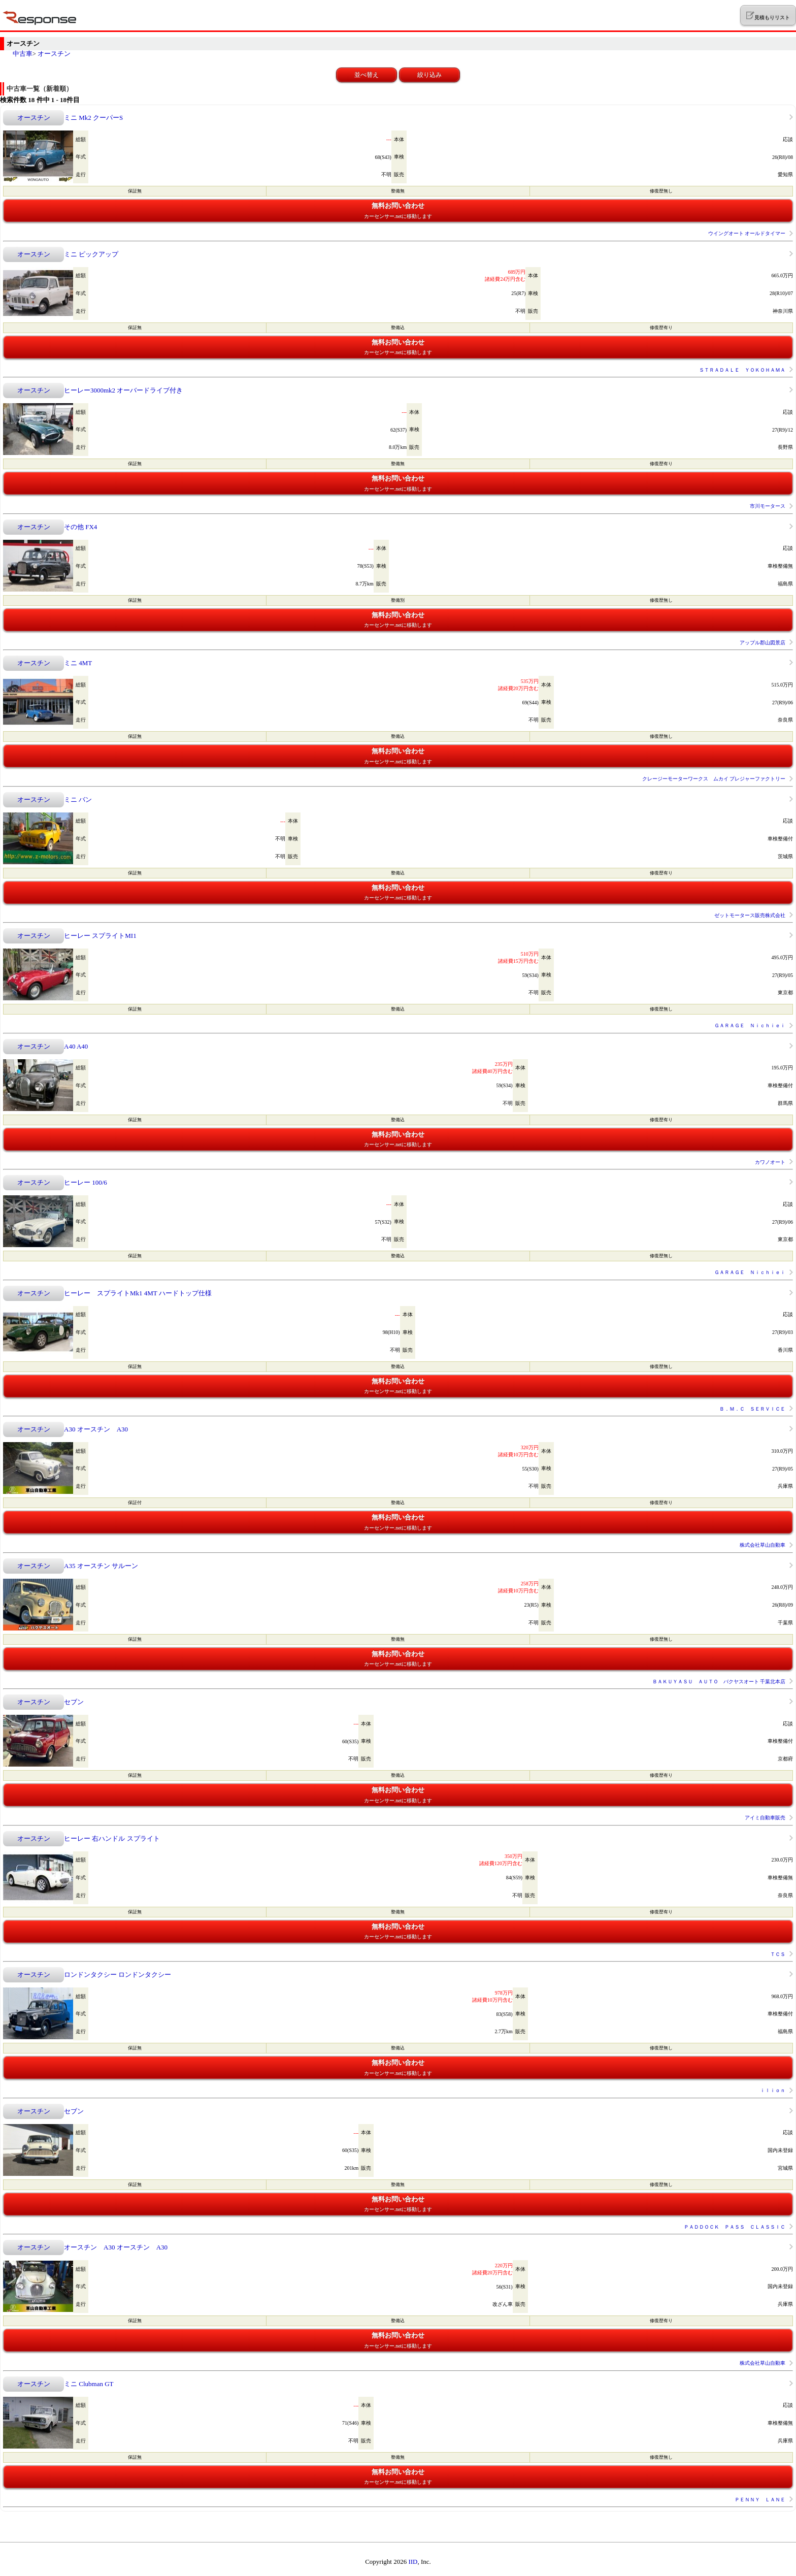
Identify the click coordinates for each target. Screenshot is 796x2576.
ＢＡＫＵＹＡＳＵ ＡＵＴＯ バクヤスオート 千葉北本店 (719, 1681)
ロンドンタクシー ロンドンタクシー (117, 1974)
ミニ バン (78, 799)
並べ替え (366, 74)
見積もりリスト (767, 15)
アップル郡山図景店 (762, 642)
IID (412, 2561)
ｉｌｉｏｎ (772, 2090)
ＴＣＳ (777, 1954)
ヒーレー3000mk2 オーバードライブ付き (123, 390)
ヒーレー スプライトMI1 (100, 935)
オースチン (54, 53)
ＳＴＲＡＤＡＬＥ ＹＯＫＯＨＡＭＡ (742, 370)
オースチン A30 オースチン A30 (116, 2247)
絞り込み (429, 74)
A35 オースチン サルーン (101, 1566)
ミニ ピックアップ (91, 254)
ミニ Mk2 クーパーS (93, 117)
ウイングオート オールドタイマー (747, 233)
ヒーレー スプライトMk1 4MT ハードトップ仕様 (138, 1293)
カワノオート (770, 1162)
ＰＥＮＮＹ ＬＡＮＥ (760, 2499)
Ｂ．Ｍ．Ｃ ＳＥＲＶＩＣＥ (752, 1409)
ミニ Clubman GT (89, 2384)
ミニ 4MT (78, 663)
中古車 (22, 53)
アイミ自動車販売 (765, 1817)
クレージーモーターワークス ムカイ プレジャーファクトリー (714, 778)
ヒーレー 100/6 (85, 1182)
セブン (74, 1702)
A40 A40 (76, 1046)
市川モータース (767, 506)
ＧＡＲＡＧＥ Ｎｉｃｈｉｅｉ (749, 1025)
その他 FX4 (80, 527)
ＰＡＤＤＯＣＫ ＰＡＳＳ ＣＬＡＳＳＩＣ (734, 2227)
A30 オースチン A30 (96, 1429)
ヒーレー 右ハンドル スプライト (112, 1838)
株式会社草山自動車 (762, 1545)
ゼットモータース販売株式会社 (749, 915)
